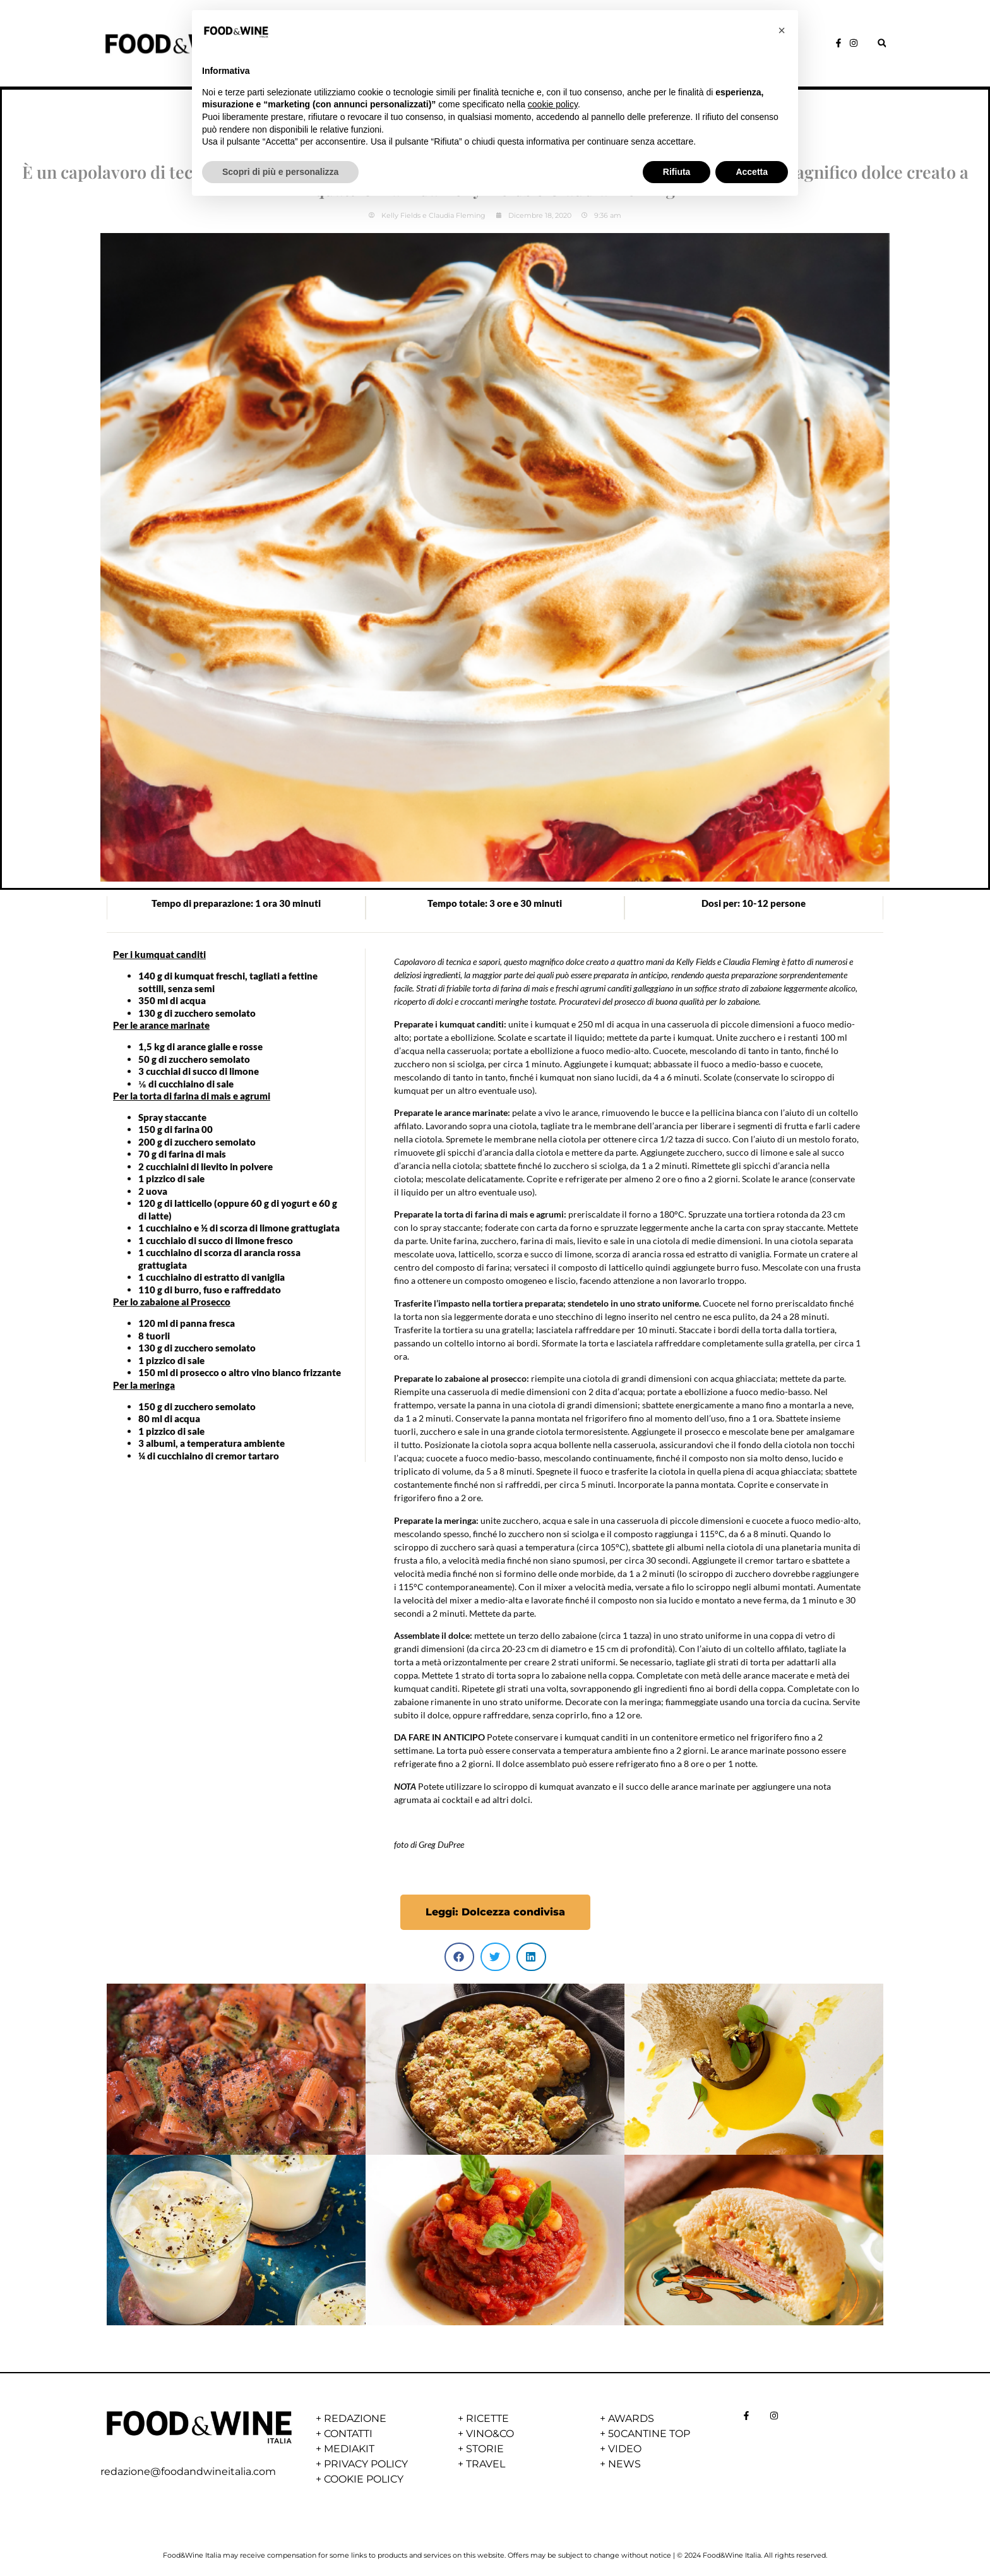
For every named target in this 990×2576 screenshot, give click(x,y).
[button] (882, 43)
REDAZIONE (355, 2418)
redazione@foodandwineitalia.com (188, 2471)
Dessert (495, 106)
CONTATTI (348, 2434)
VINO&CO (509, 46)
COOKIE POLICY (363, 2479)
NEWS (578, 46)
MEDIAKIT (349, 2449)
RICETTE (434, 46)
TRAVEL (485, 2464)
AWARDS (646, 46)
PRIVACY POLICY (366, 2464)
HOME (308, 46)
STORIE (364, 46)
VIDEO (624, 2449)
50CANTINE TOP (649, 2434)
